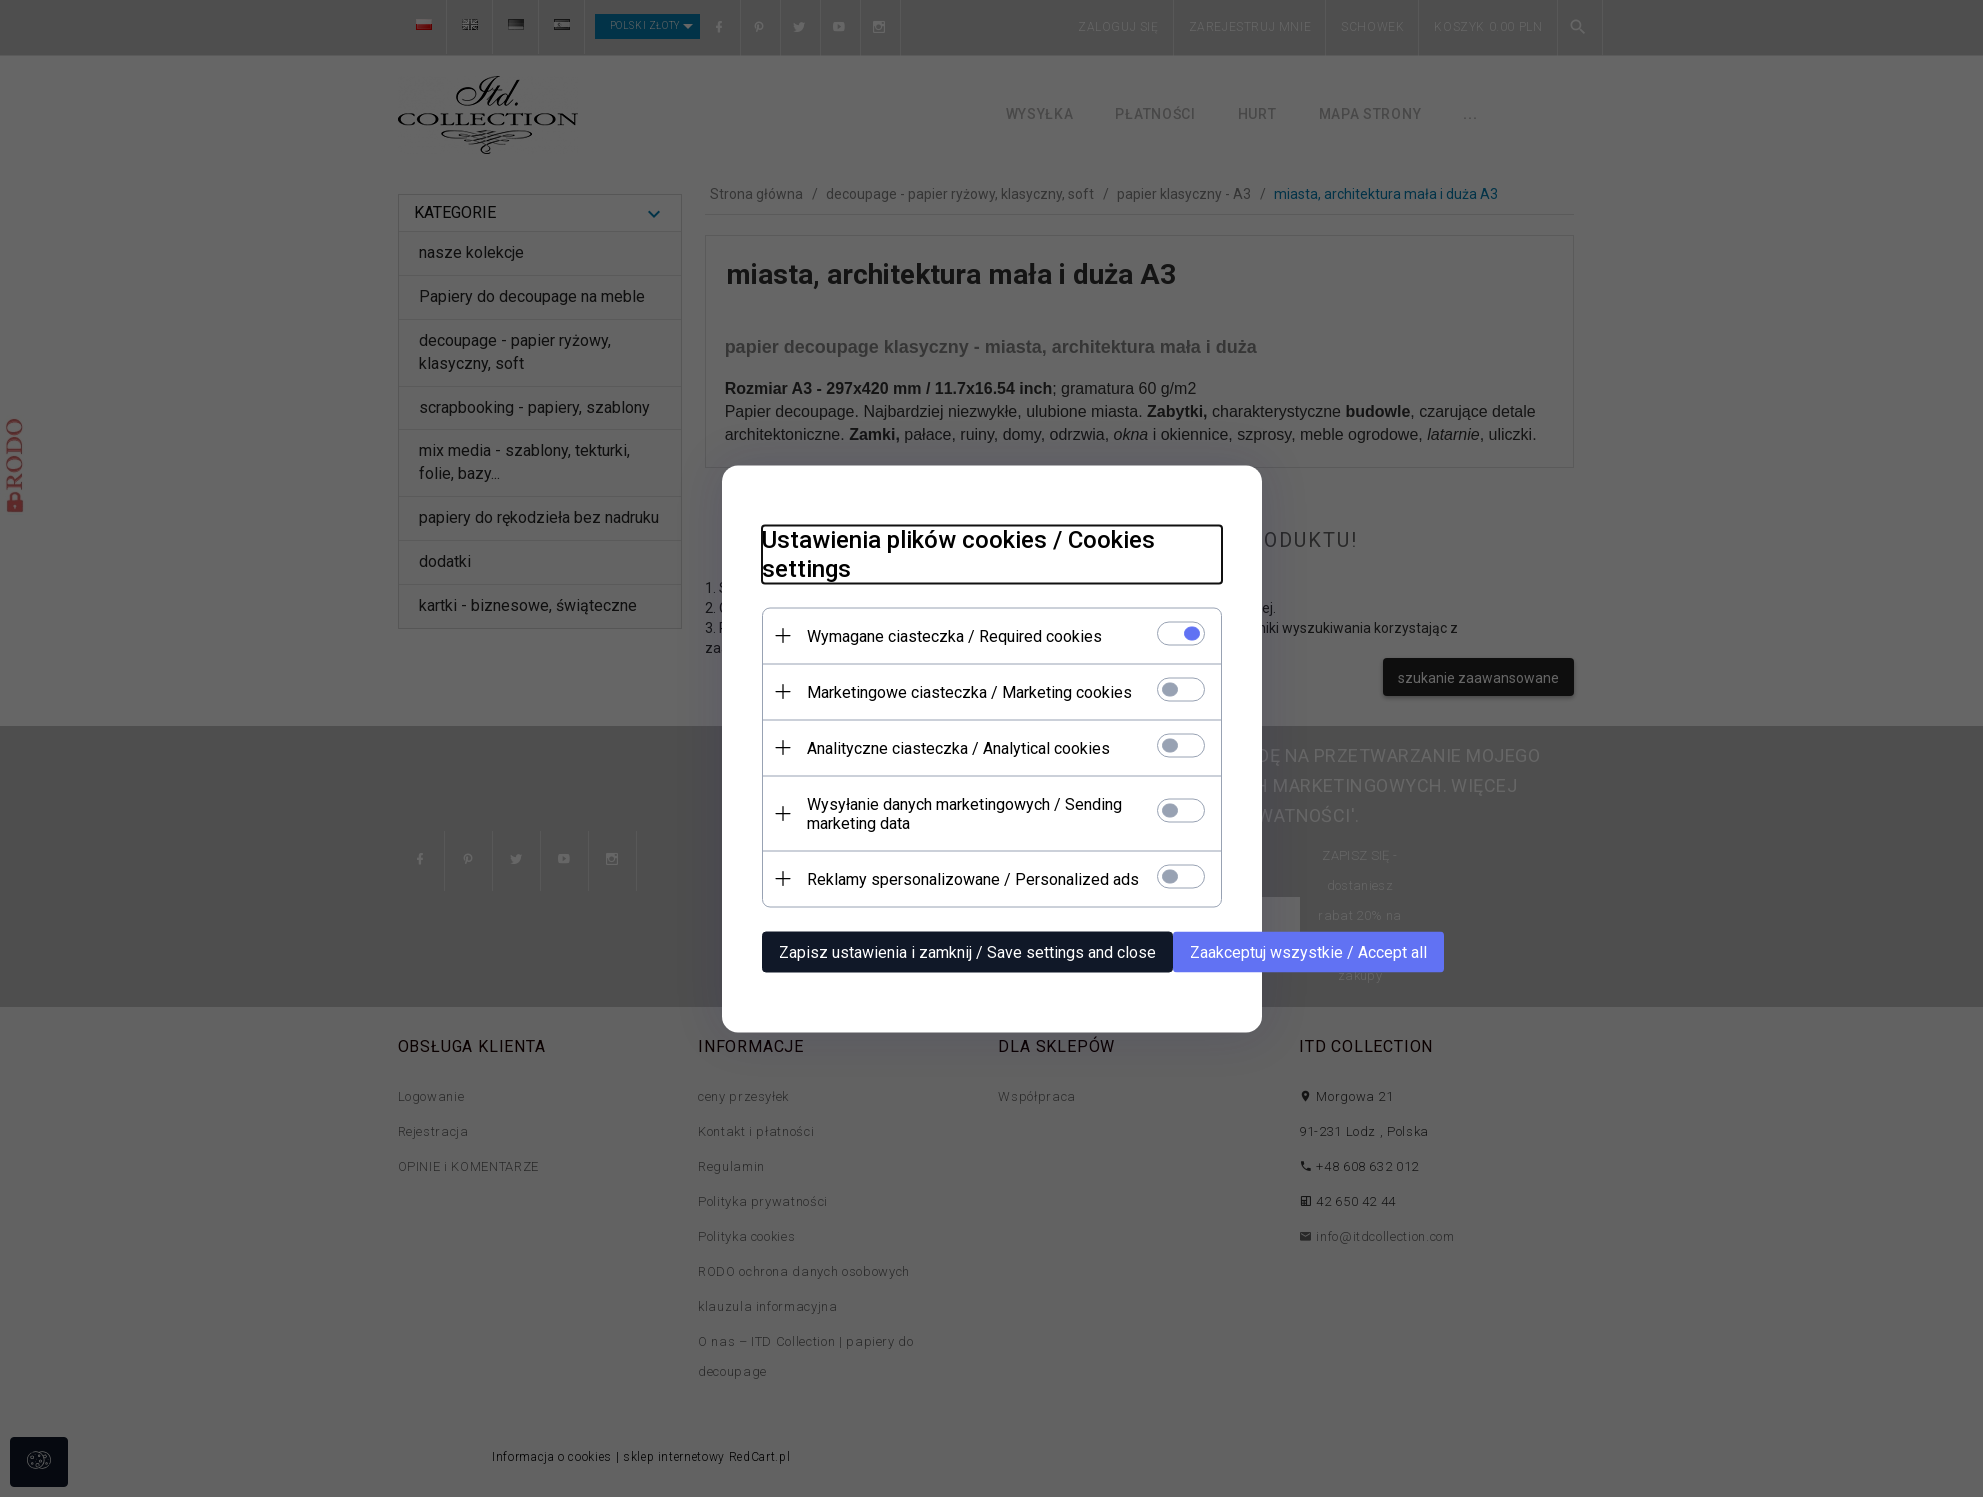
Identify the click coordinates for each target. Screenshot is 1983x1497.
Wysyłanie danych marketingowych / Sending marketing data (964, 813)
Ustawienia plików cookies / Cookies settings (958, 553)
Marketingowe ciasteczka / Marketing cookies (969, 691)
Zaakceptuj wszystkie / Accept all (1308, 951)
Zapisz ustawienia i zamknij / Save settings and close (967, 951)
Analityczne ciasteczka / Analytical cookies (958, 747)
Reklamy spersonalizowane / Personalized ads (973, 878)
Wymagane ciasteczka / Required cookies (954, 635)
